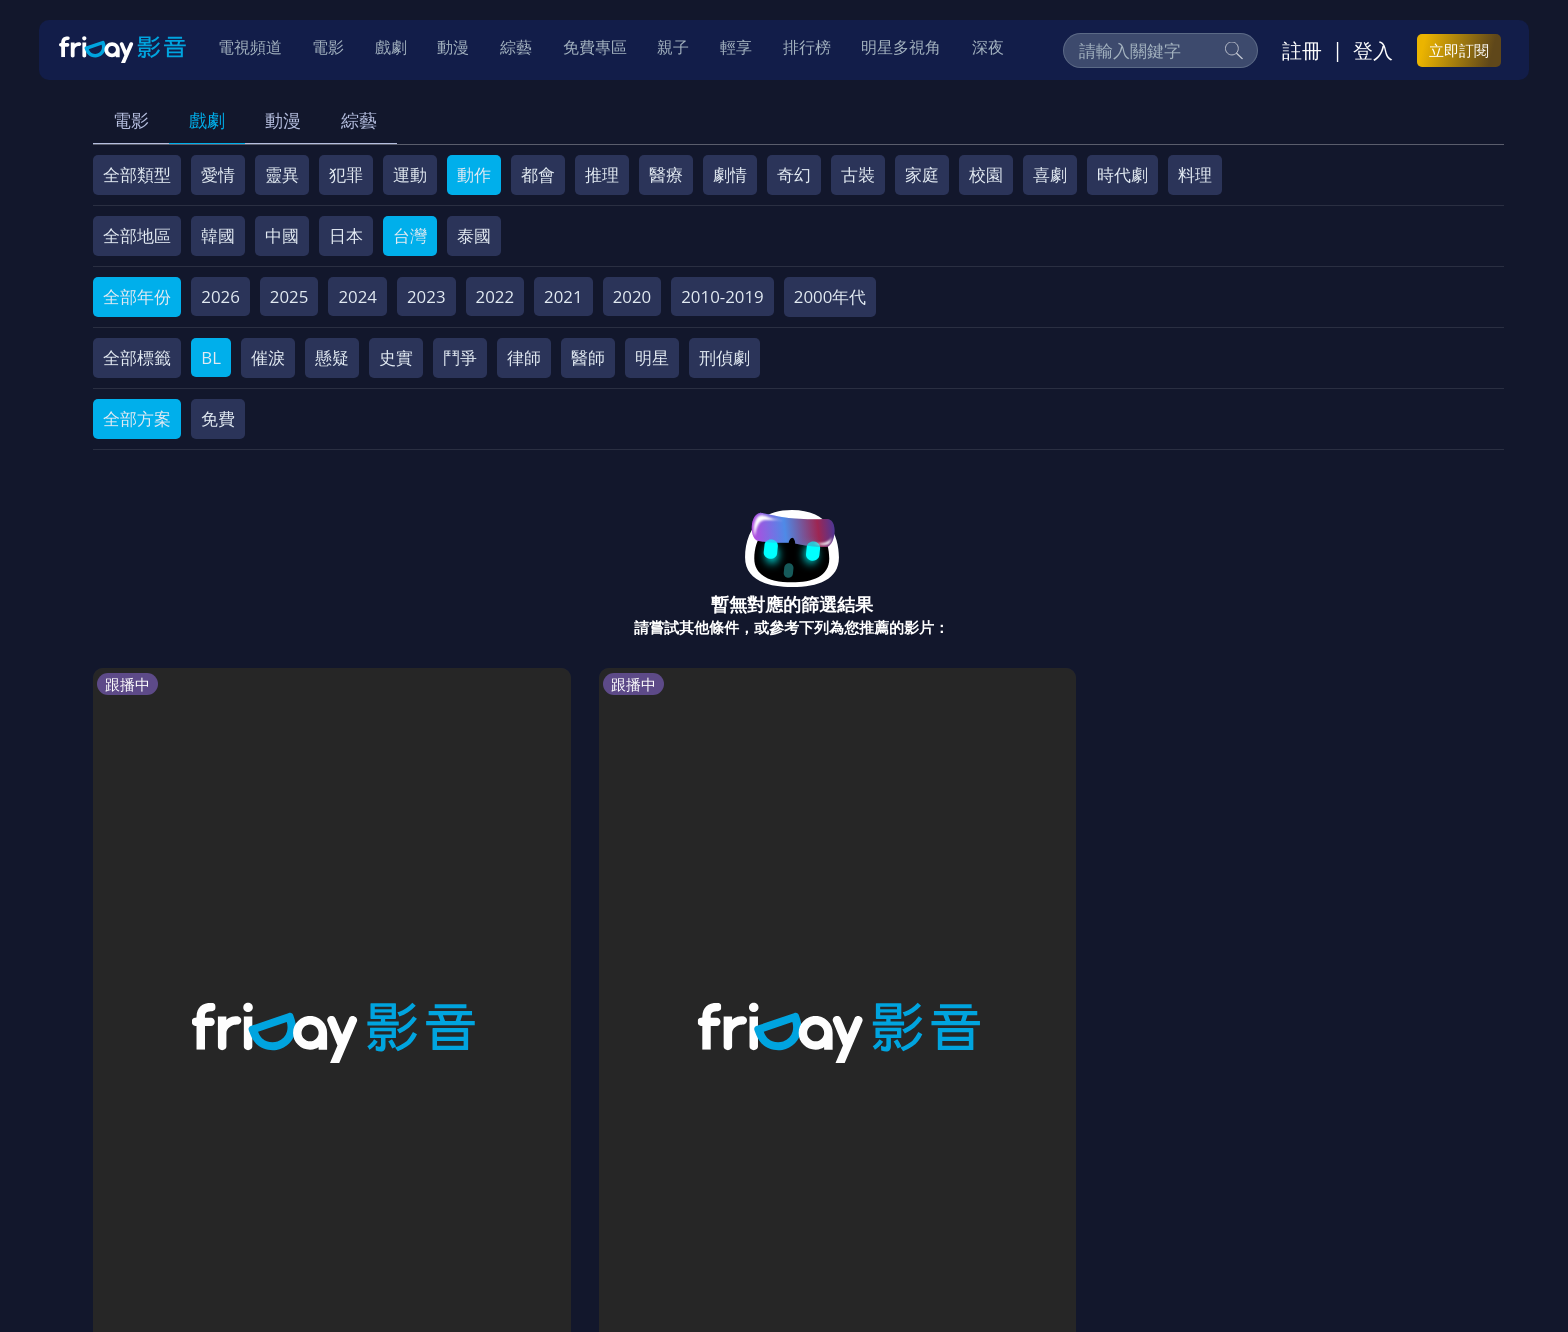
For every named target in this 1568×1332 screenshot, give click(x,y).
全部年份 (137, 296)
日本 (346, 235)
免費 (218, 418)
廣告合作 (1004, 1188)
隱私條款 (618, 1188)
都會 (538, 174)
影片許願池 (907, 1188)
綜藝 (359, 120)
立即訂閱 (1459, 51)
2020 (632, 296)
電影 (131, 120)
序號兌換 (232, 1188)
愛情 (218, 174)
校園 (986, 174)
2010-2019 (722, 296)
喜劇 (1050, 174)
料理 (1195, 174)
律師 (524, 357)
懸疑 (332, 357)
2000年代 (830, 296)
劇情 (730, 174)
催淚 (268, 357)
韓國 (218, 235)
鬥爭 (460, 357)
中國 (282, 235)
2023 (426, 296)
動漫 (283, 120)
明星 (652, 357)
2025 (289, 296)
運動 (410, 174)
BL (211, 357)
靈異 (282, 174)
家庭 (922, 174)
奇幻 (794, 174)
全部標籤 (137, 357)
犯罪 (346, 174)
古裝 (858, 174)
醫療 (666, 174)
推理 (602, 174)
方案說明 (320, 1188)
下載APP (1090, 1188)
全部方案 (137, 418)
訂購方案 (1177, 1188)
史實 (396, 357)
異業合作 (811, 1188)
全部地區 (137, 235)
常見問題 (408, 1188)
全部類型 (137, 174)
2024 (357, 296)
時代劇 (1122, 174)
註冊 (1302, 51)
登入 (1373, 51)
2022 (495, 296)
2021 (563, 296)
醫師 (588, 357)
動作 (474, 174)
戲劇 (207, 120)
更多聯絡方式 (1346, 1265)
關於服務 (144, 1188)
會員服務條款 (513, 1188)
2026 (220, 296)
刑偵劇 (724, 357)
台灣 (410, 235)
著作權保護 (714, 1188)
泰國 (474, 235)
